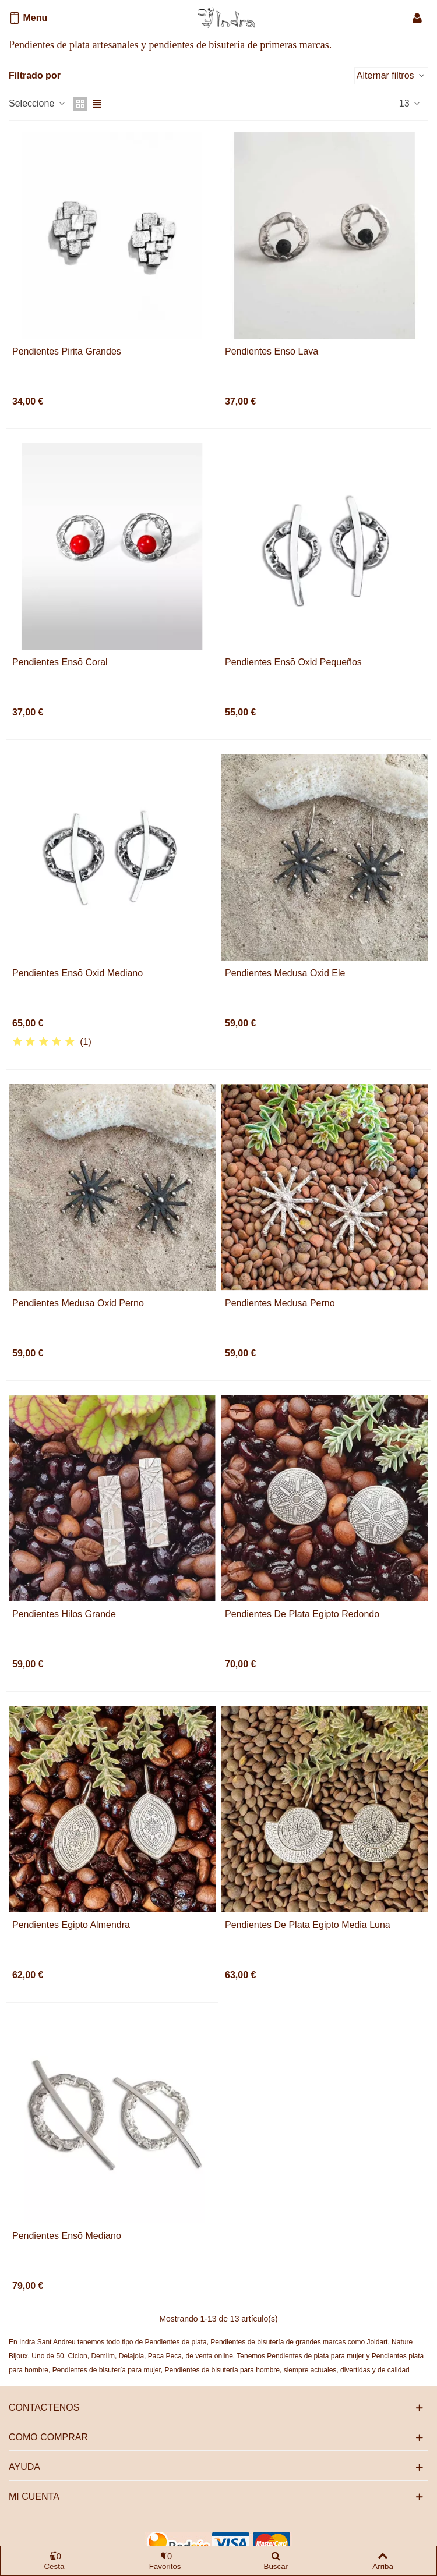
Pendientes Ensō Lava (271, 351)
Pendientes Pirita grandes (66, 351)
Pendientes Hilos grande (64, 1614)
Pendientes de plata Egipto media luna (307, 1925)
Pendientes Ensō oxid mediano (77, 973)
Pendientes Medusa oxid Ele (285, 973)
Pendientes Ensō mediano (66, 2236)
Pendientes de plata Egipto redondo (302, 1614)
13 (410, 103)
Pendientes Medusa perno (280, 1303)
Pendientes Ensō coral (60, 662)
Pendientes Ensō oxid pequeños (293, 662)
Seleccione (37, 103)
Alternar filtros (391, 75)
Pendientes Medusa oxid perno (78, 1303)
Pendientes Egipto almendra (71, 1925)
